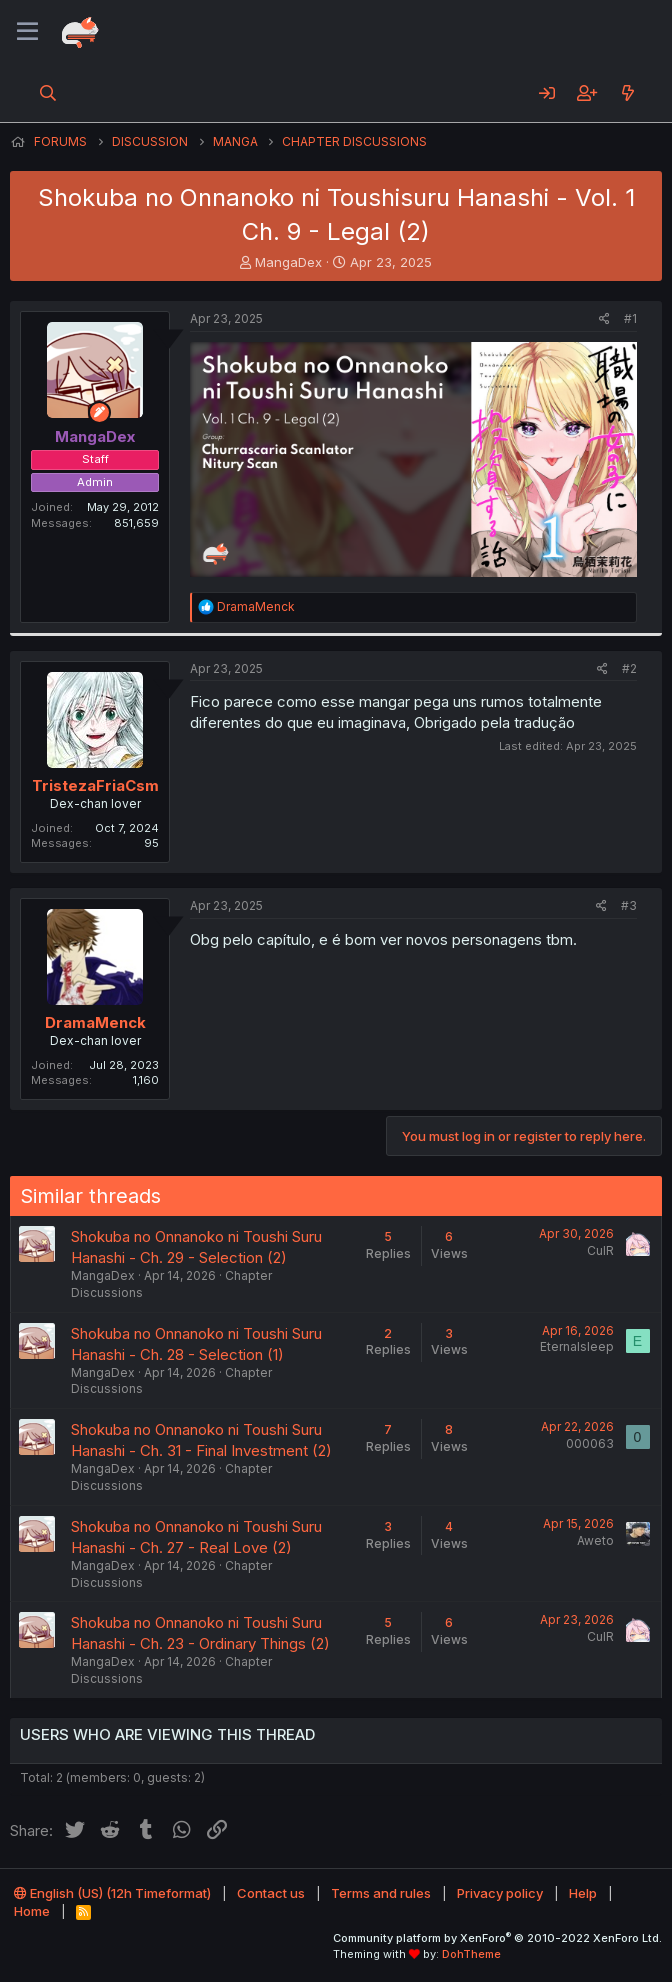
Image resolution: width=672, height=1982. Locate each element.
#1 (630, 318)
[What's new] (627, 93)
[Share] (604, 319)
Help (583, 1893)
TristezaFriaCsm (95, 785)
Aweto (595, 1540)
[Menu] (27, 32)
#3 (629, 905)
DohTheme (471, 1954)
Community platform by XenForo (497, 1938)
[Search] (48, 93)
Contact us (271, 1893)
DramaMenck (95, 1022)
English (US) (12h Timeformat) (112, 1893)
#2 (629, 668)
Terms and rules (381, 1893)
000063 (590, 1443)
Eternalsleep (577, 1346)
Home (32, 1911)
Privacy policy (500, 1893)
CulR (600, 1250)
